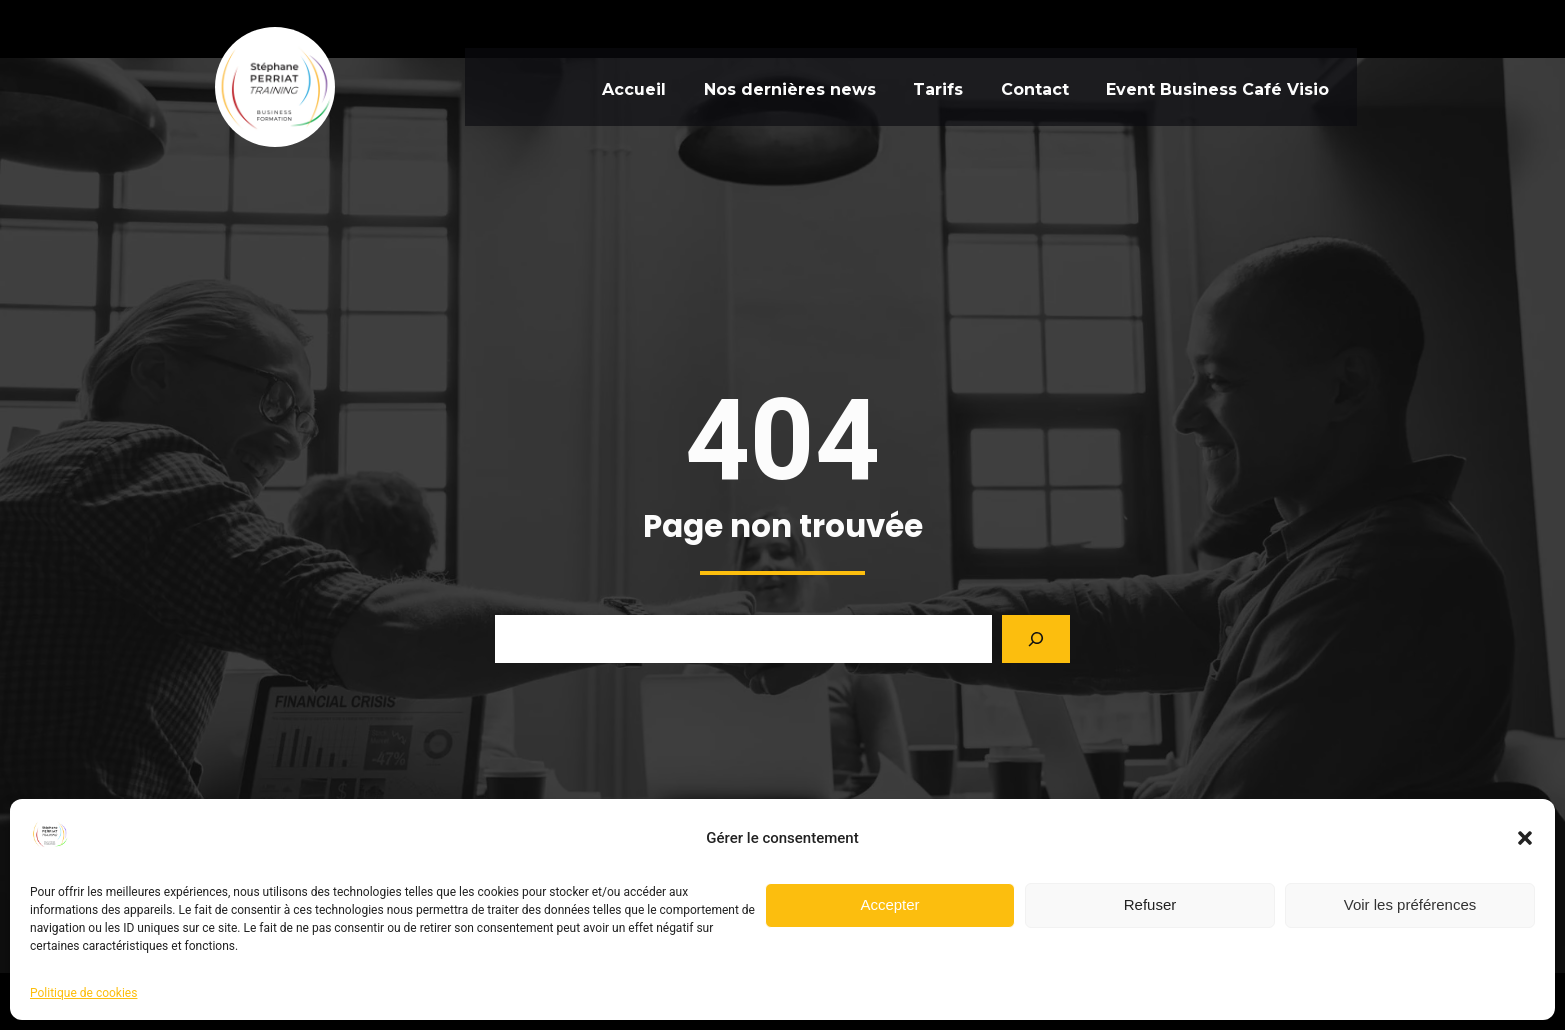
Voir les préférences (1410, 904)
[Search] (1036, 696)
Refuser (1150, 904)
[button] (1525, 838)
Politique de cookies (83, 993)
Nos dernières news (780, 86)
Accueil (617, 86)
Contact (1040, 86)
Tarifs (936, 86)
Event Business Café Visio (1230, 86)
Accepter (889, 904)
